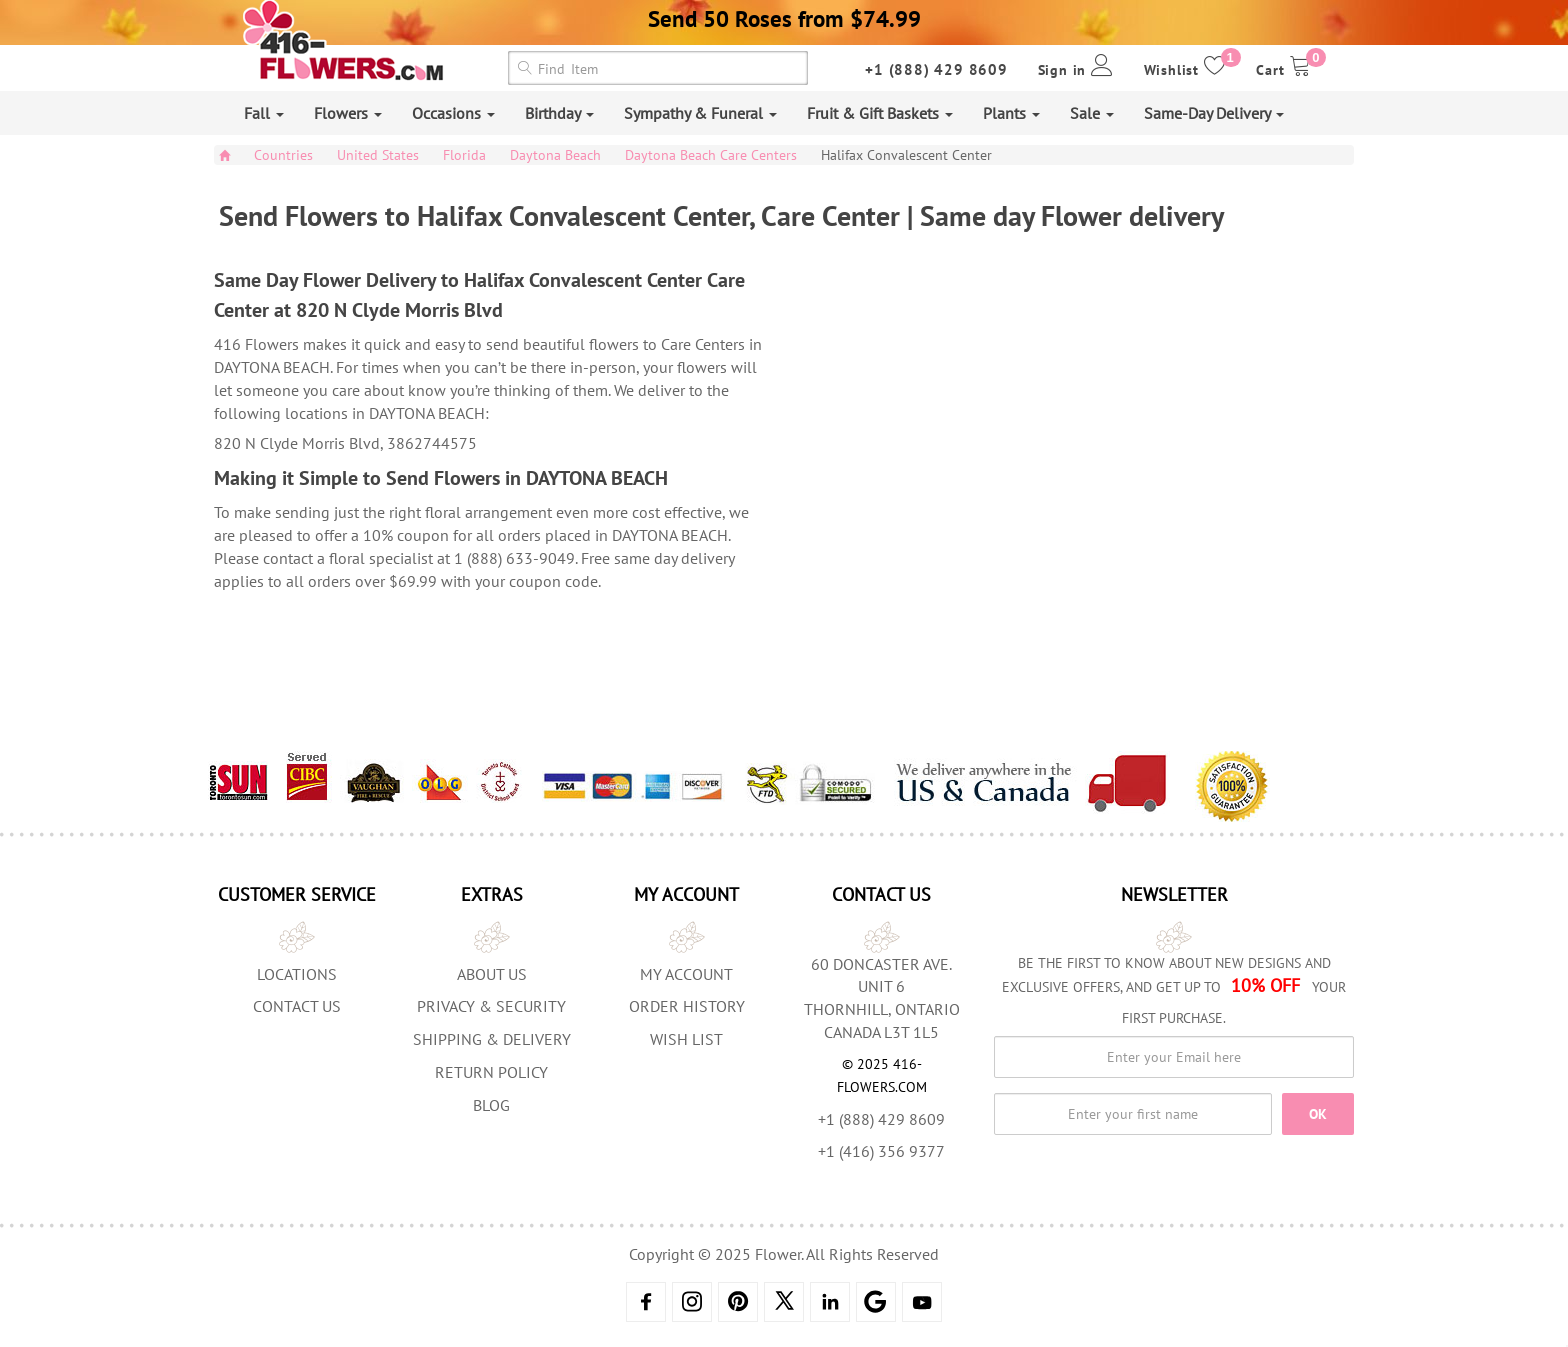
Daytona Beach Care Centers (711, 155)
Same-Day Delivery (1214, 113)
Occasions (453, 113)
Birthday (559, 113)
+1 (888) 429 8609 (936, 69)
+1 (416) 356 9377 (881, 1151)
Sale (1092, 113)
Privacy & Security (491, 1006)
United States (378, 155)
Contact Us (297, 1006)
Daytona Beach (555, 155)
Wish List (686, 1039)
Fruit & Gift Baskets (880, 113)
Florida (464, 155)
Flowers (348, 113)
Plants (1011, 113)
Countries (283, 155)
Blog (491, 1105)
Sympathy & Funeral (700, 113)
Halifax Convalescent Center (906, 155)
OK (1318, 1114)
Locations (297, 974)
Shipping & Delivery (492, 1039)
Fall (264, 113)
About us (492, 974)
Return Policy (491, 1072)
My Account (686, 974)
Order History (687, 1006)
